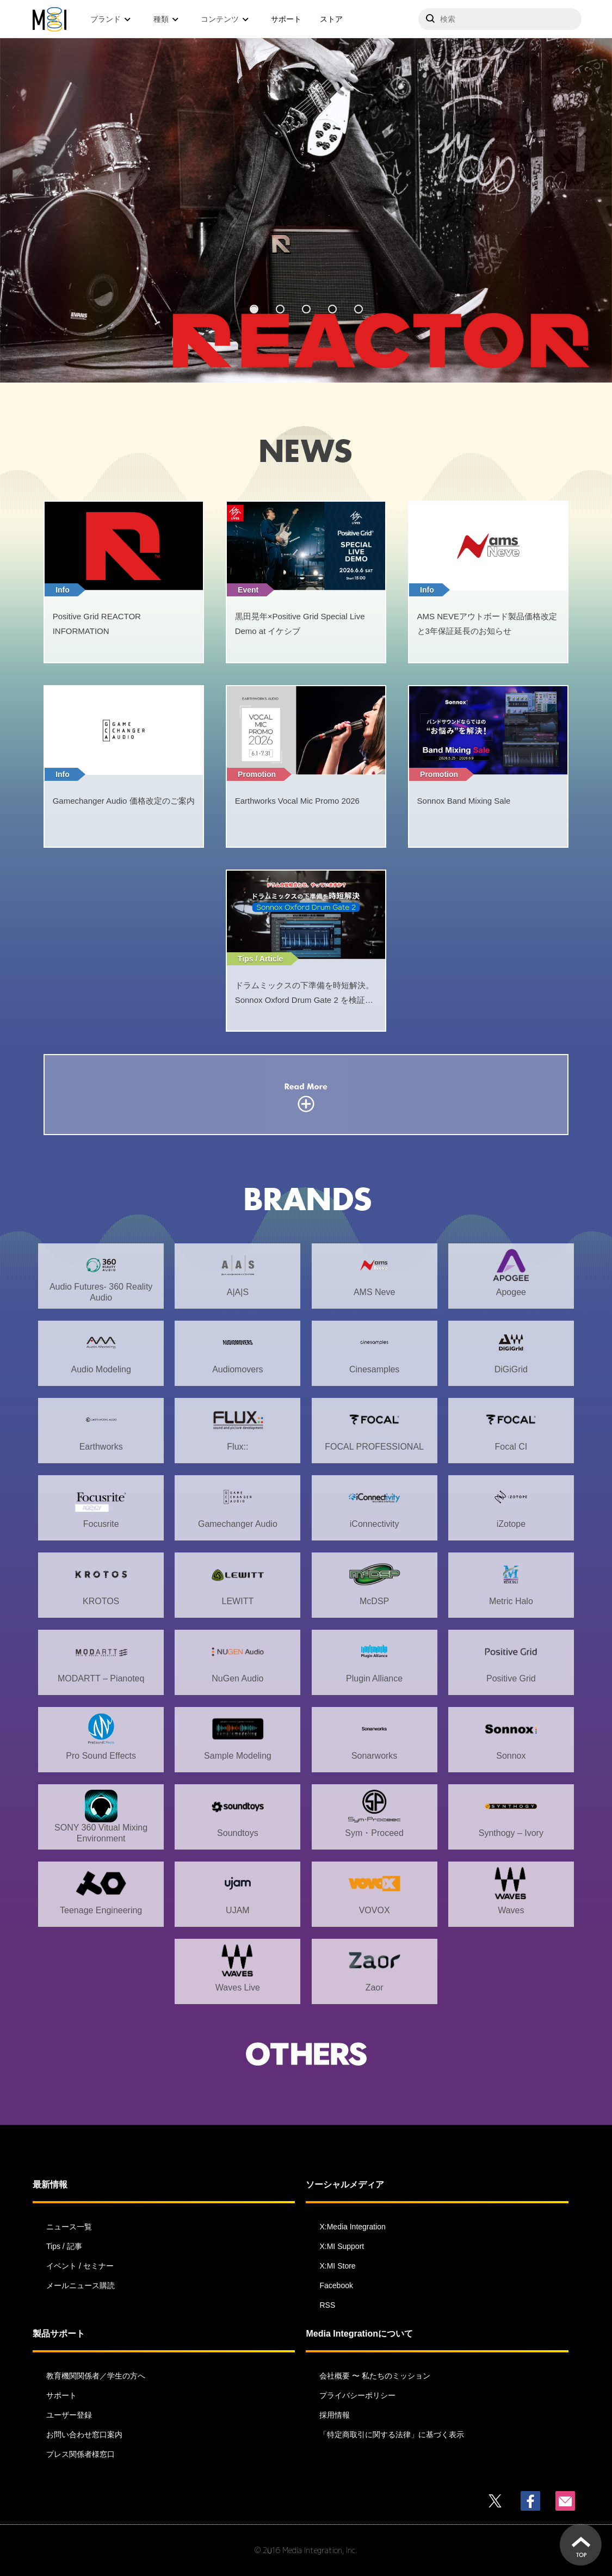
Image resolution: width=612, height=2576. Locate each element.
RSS (327, 2305)
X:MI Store (337, 2265)
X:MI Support (341, 2246)
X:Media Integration (352, 2226)
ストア (331, 19)
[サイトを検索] (500, 19)
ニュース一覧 (69, 2226)
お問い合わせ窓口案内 (84, 2434)
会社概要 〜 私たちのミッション (374, 2375)
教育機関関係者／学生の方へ (95, 2375)
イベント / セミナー (80, 2265)
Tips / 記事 (64, 2246)
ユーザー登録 (69, 2415)
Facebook (336, 2285)
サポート (286, 19)
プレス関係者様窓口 (80, 2454)
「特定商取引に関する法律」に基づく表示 (391, 2434)
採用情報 (334, 2415)
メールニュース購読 (80, 2285)
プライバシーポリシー (357, 2395)
